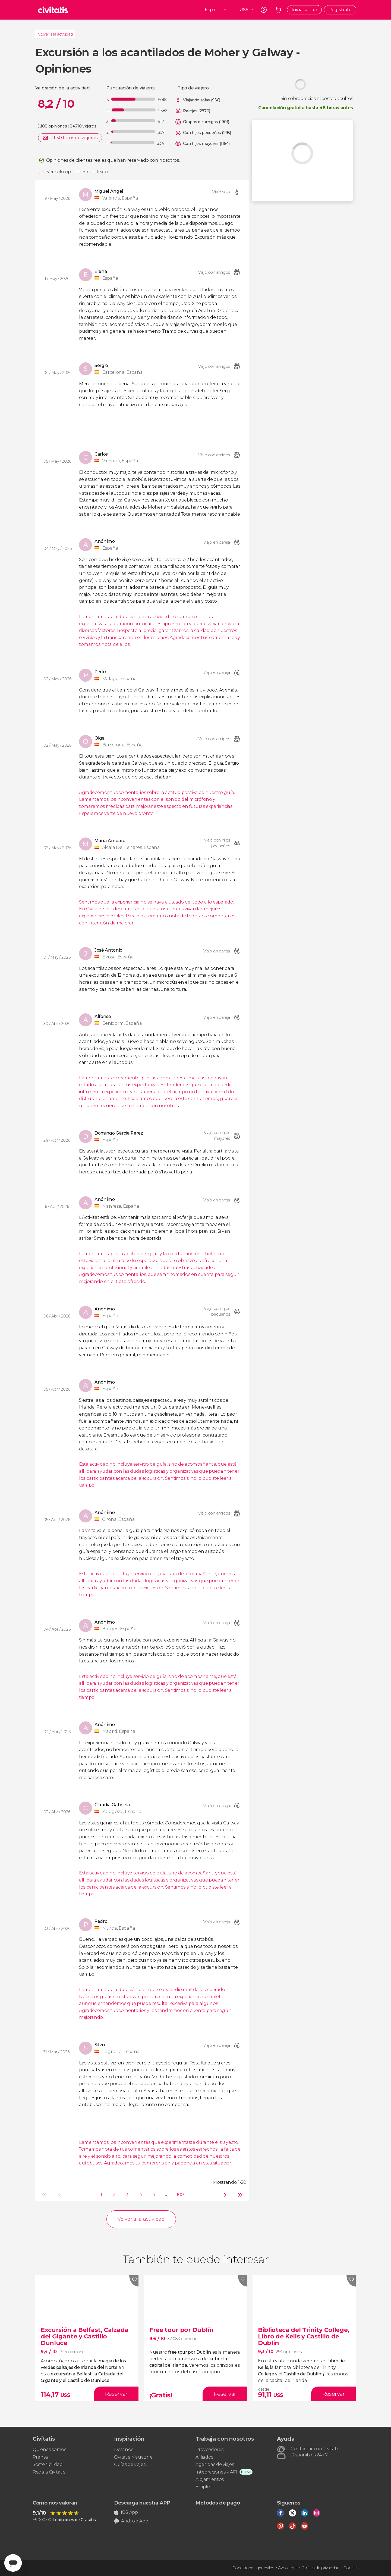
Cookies (350, 2567)
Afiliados (204, 2457)
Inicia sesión (304, 9)
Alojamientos (209, 2479)
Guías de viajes (129, 2464)
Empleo (204, 2486)
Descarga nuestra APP (142, 2503)
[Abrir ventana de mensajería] (13, 2563)
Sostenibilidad (48, 2464)
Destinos (123, 2449)
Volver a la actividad (55, 34)
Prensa (40, 2457)
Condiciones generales (253, 2567)
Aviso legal (287, 2567)
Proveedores (209, 2449)
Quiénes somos (49, 2449)
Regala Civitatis (49, 2472)
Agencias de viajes (214, 2464)
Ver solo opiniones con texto (77, 171)
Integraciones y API (216, 2472)
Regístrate (340, 9)
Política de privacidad (320, 2567)
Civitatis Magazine (133, 2457)
